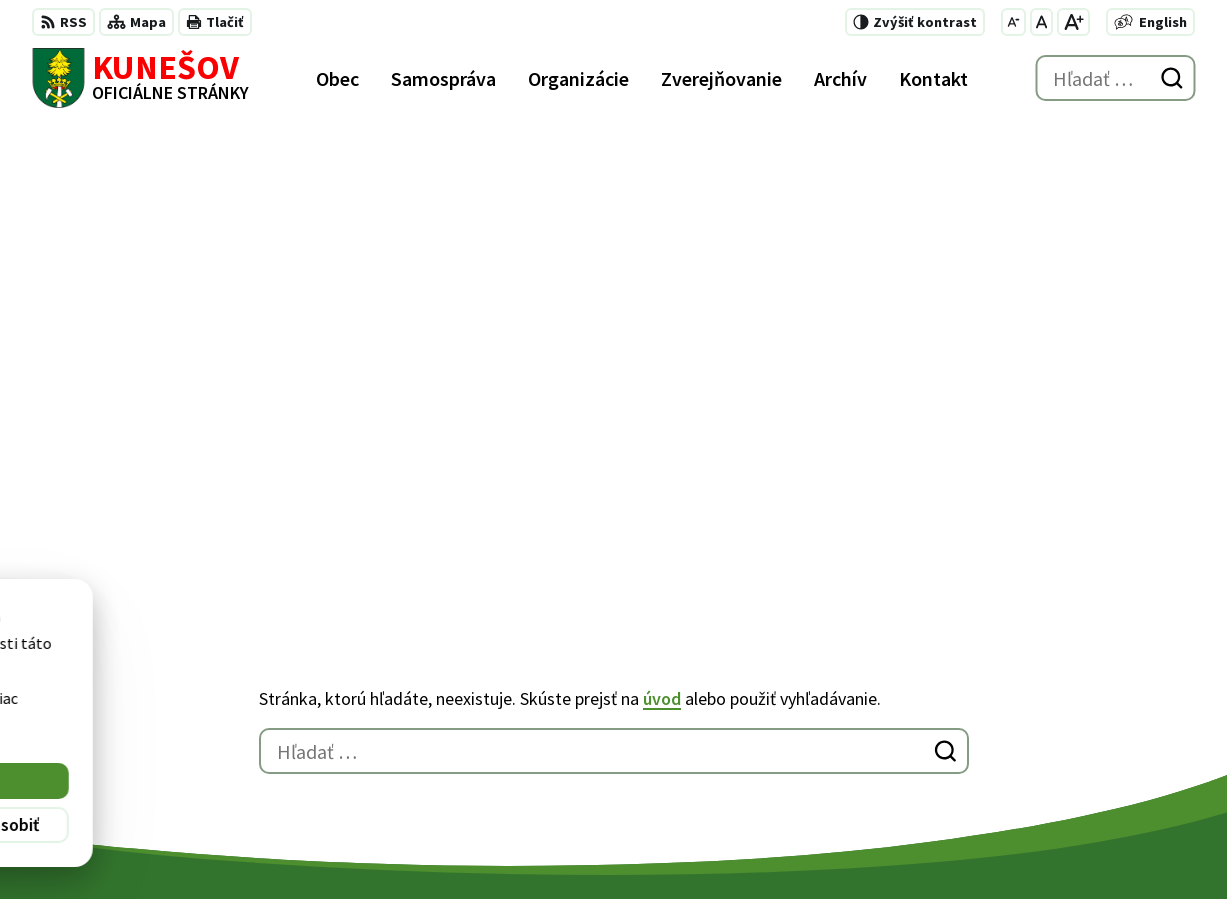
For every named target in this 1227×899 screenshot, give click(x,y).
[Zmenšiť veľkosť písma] (1013, 22)
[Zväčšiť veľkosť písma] (1073, 22)
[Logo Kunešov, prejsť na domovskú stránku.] (140, 78)
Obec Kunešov (549, 845)
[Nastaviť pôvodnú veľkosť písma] (1041, 22)
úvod (662, 234)
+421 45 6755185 (858, 730)
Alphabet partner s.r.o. (293, 845)
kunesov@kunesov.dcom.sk (900, 754)
